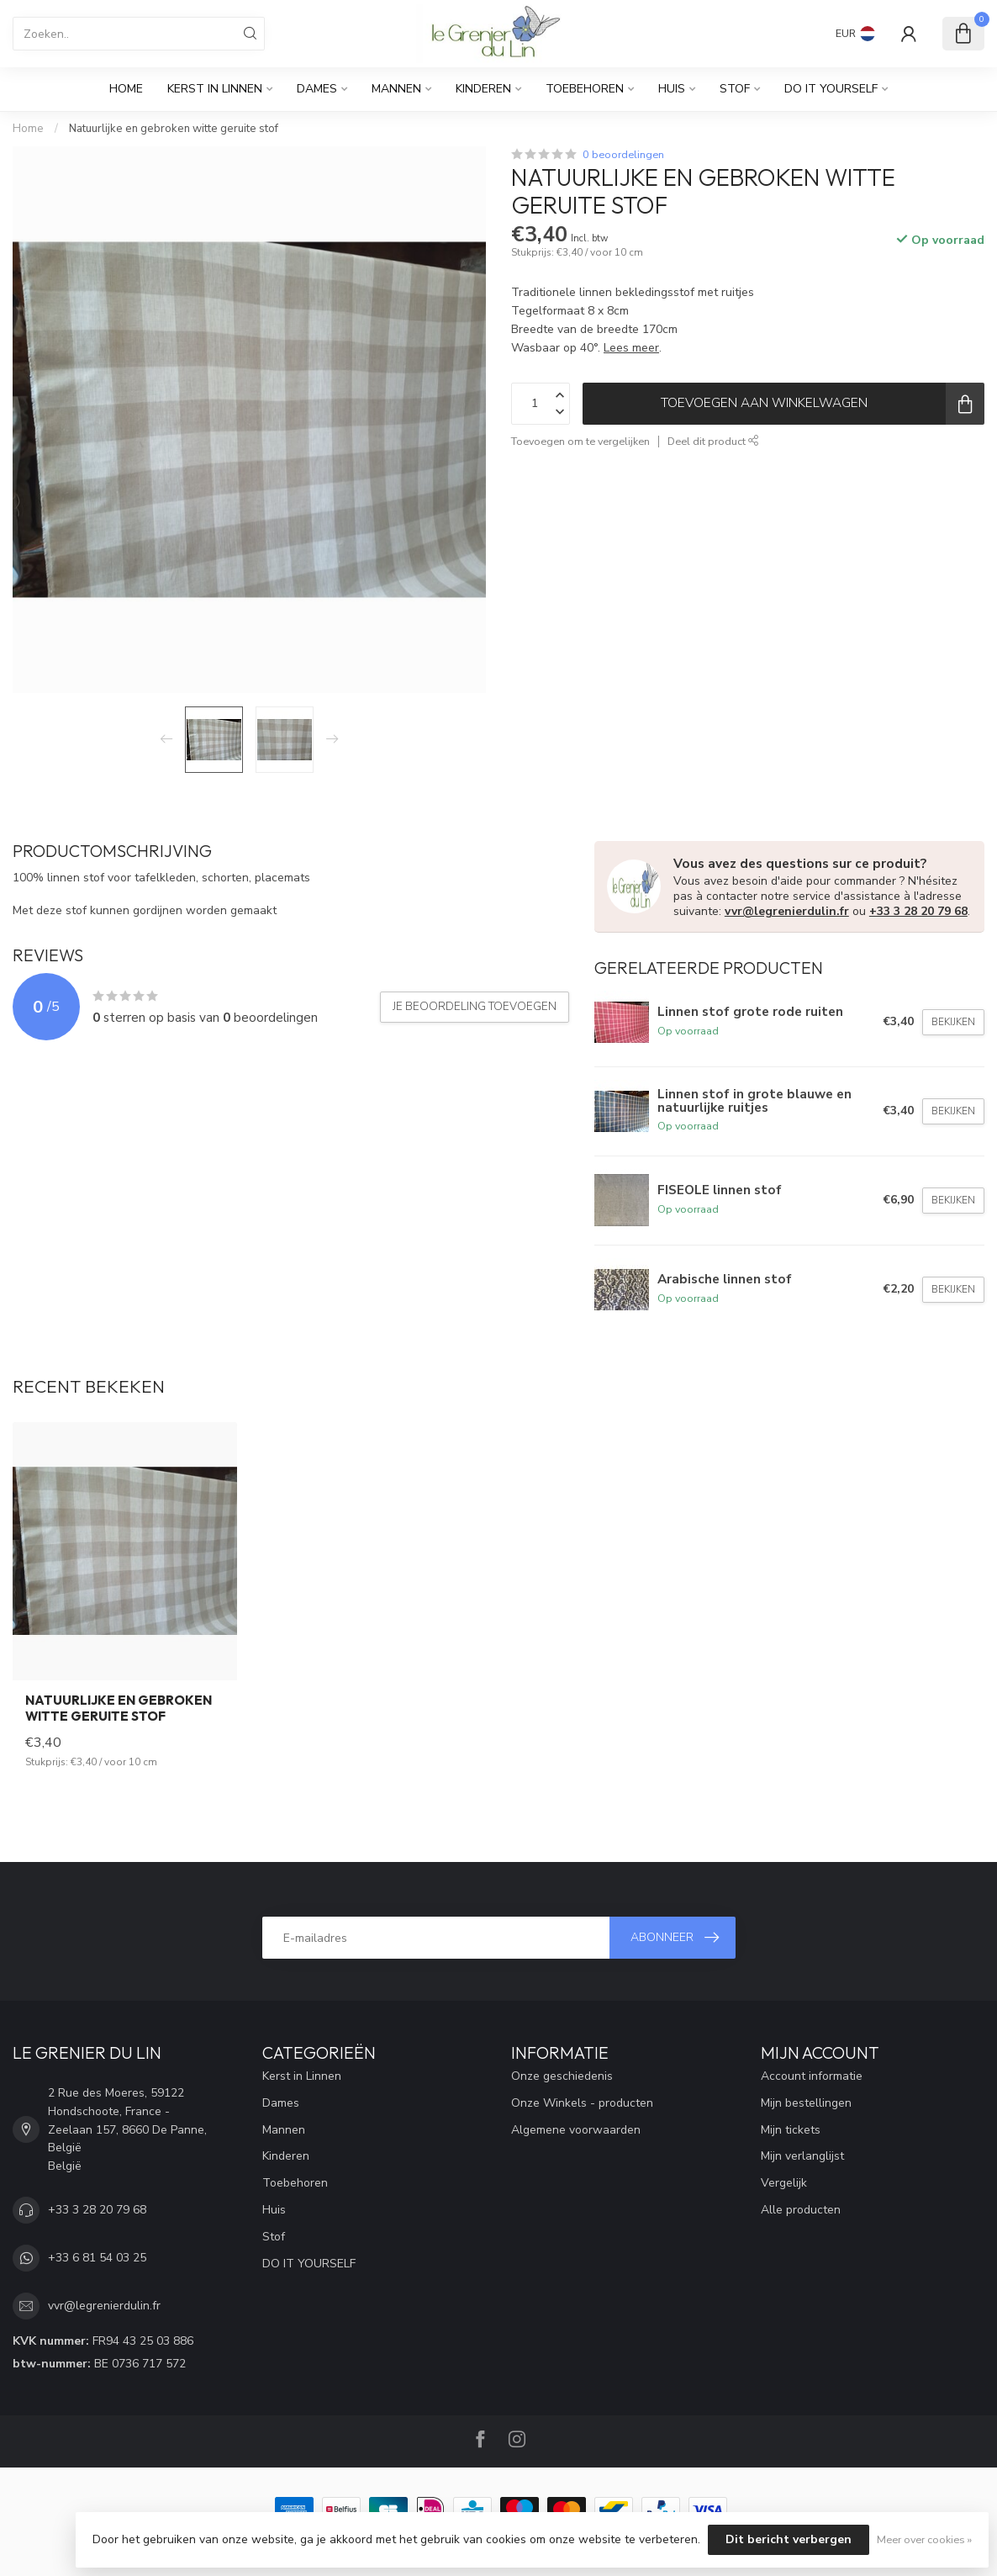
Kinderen (483, 89)
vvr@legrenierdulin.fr (787, 911)
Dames (317, 89)
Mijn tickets (790, 2130)
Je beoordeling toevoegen (475, 1006)
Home (126, 89)
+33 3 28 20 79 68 (918, 911)
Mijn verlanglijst (802, 2156)
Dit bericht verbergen (788, 2539)
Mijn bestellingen (806, 2103)
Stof (735, 89)
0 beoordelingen (623, 154)
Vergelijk (784, 2183)
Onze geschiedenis (562, 2076)
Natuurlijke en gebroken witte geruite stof (173, 128)
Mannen (396, 89)
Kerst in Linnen (214, 89)
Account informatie (811, 2076)
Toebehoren (585, 89)
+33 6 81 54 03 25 (97, 2258)
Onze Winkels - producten (582, 2103)
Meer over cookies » (924, 2539)
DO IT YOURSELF (831, 89)
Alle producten (801, 2210)
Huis (671, 89)
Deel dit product (713, 441)
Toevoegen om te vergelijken (580, 441)
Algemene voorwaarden (576, 2130)
